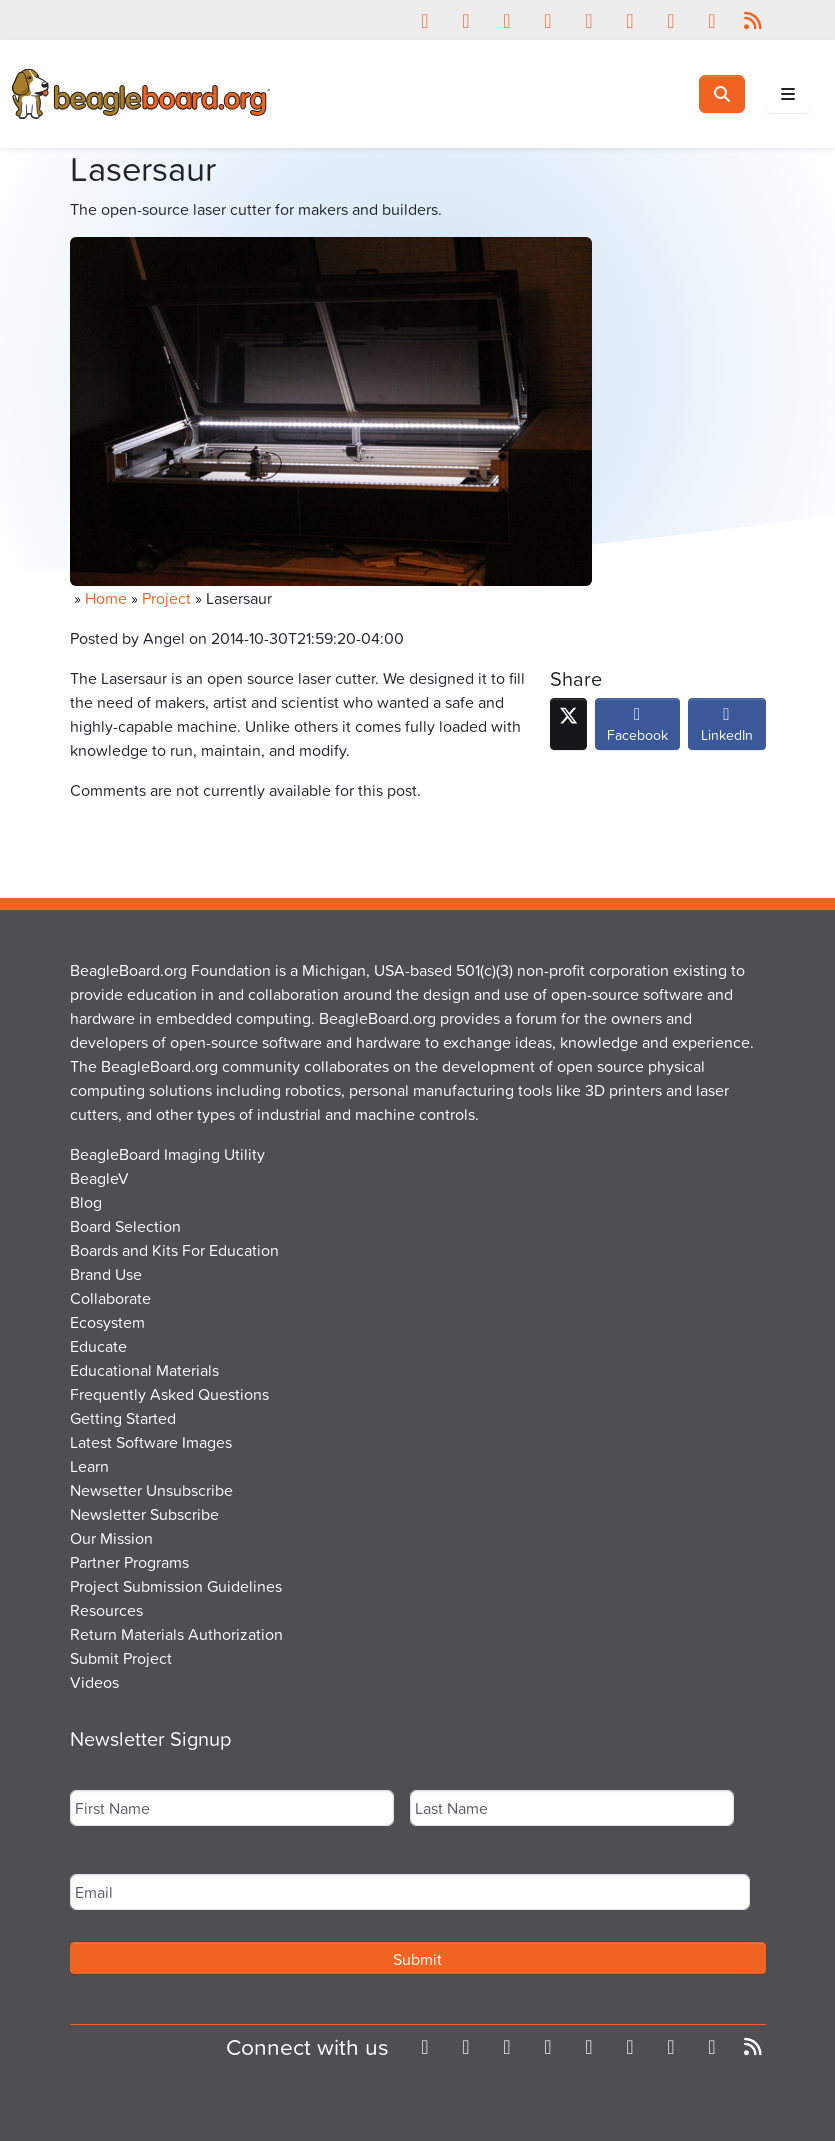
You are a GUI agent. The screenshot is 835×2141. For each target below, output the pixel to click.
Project (166, 598)
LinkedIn (727, 729)
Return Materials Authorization (176, 1634)
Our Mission (111, 1538)
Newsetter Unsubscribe (151, 1490)
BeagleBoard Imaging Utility (167, 1154)
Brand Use (106, 1274)
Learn (89, 1466)
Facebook (637, 729)
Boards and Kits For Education (174, 1250)
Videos (94, 1682)
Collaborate (110, 1298)
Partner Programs (129, 1562)
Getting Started (123, 1418)
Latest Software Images (151, 1442)
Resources (106, 1610)
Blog (86, 1202)
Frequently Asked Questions (169, 1394)
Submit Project (121, 1658)
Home (106, 598)
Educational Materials (144, 1370)
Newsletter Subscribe (144, 1514)
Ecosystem (107, 1322)
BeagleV (99, 1178)
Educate (98, 1346)
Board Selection (125, 1226)
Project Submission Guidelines (176, 1586)
